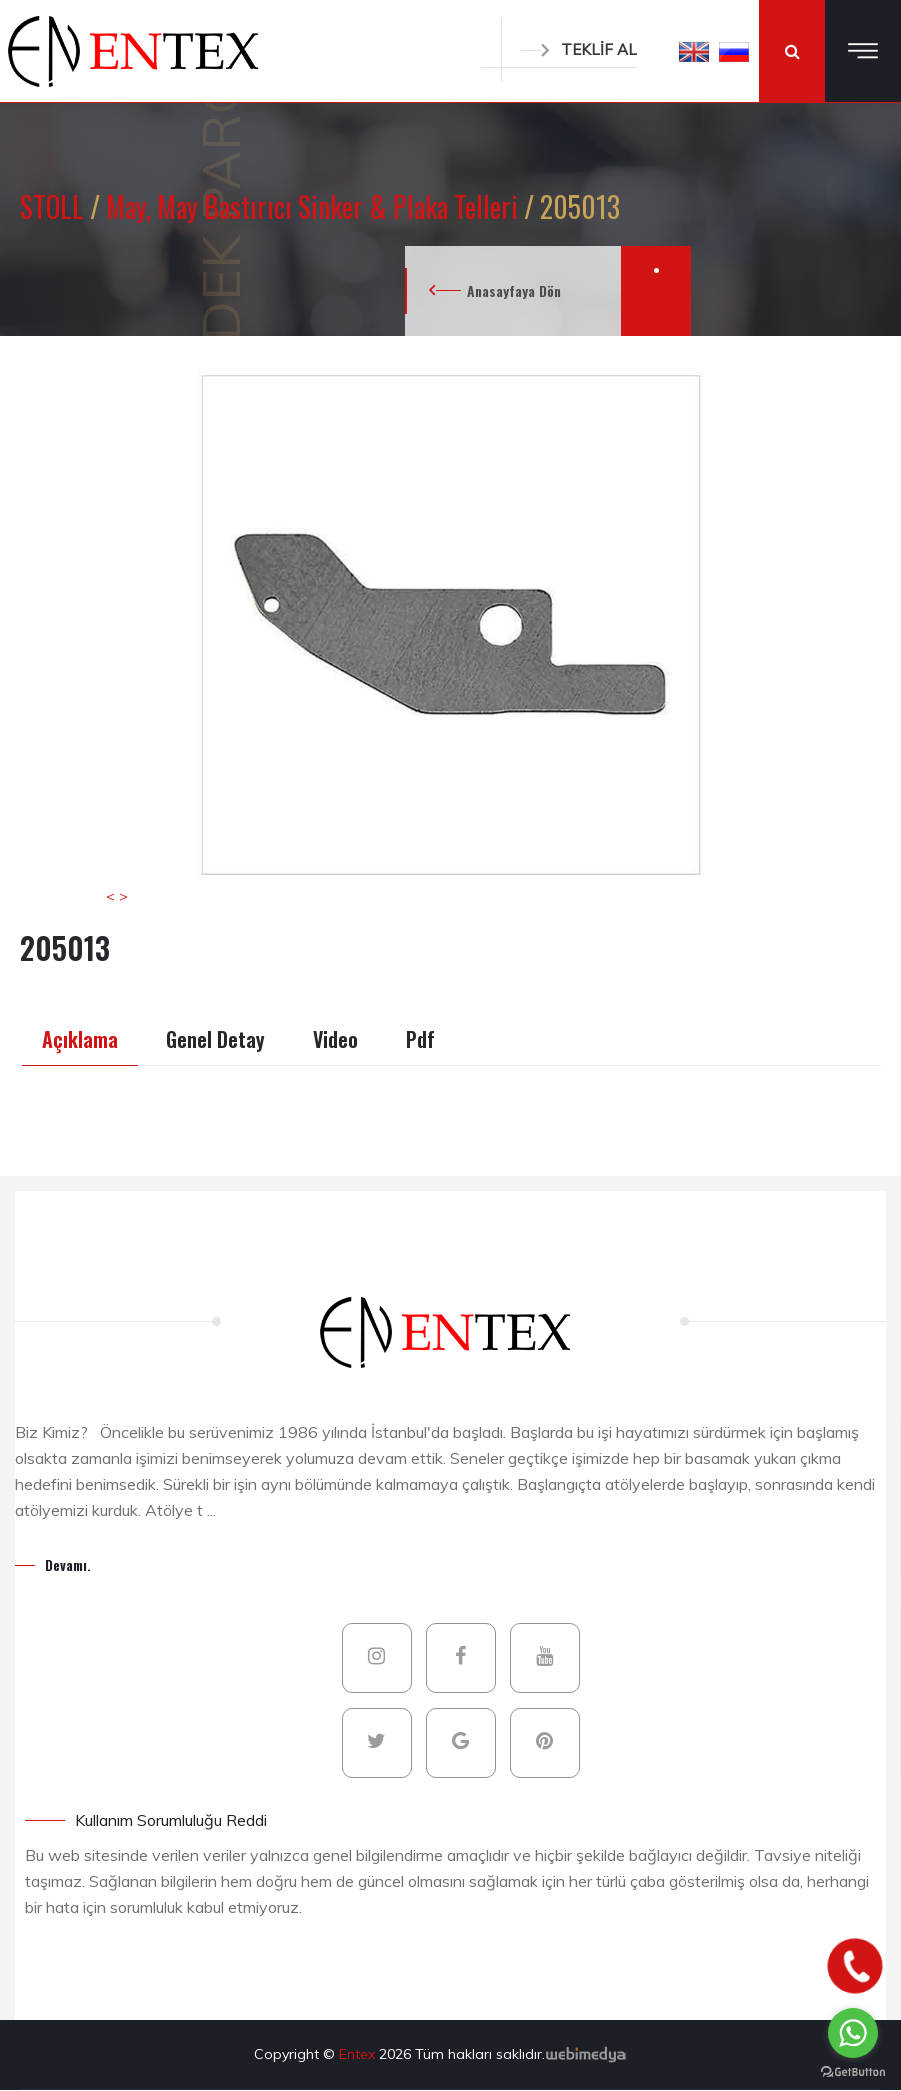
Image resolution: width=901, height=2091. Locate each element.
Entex (359, 2054)
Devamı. (68, 1564)
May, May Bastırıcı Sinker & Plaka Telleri (315, 206)
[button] (694, 51)
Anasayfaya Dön (514, 290)
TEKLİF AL (579, 49)
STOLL (55, 206)
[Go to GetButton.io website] (853, 2071)
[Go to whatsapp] (853, 2033)
